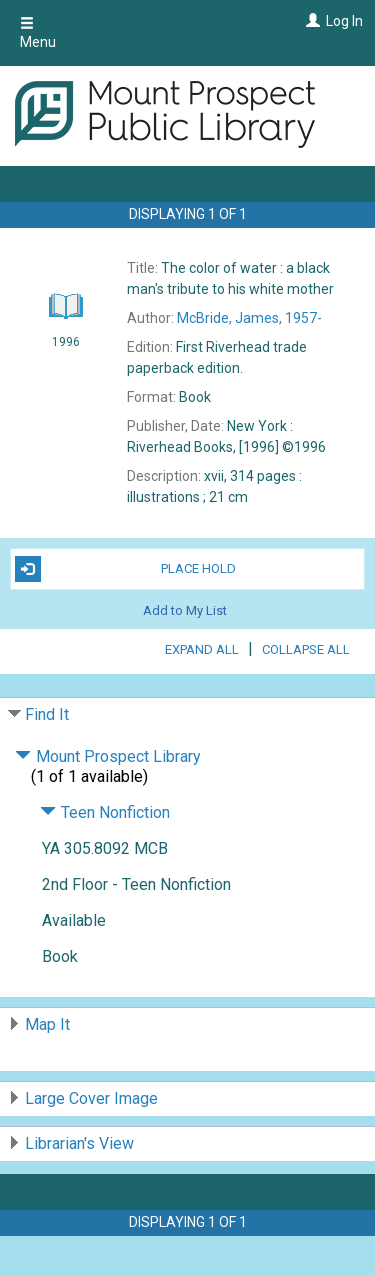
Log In (344, 21)
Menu (38, 33)
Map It (47, 1024)
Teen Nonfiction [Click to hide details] (105, 812)
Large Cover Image (91, 1098)
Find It (47, 714)
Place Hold (126, 569)
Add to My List (185, 610)
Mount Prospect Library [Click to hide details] (108, 756)
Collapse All (306, 649)
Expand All (202, 649)
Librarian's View (79, 1143)
